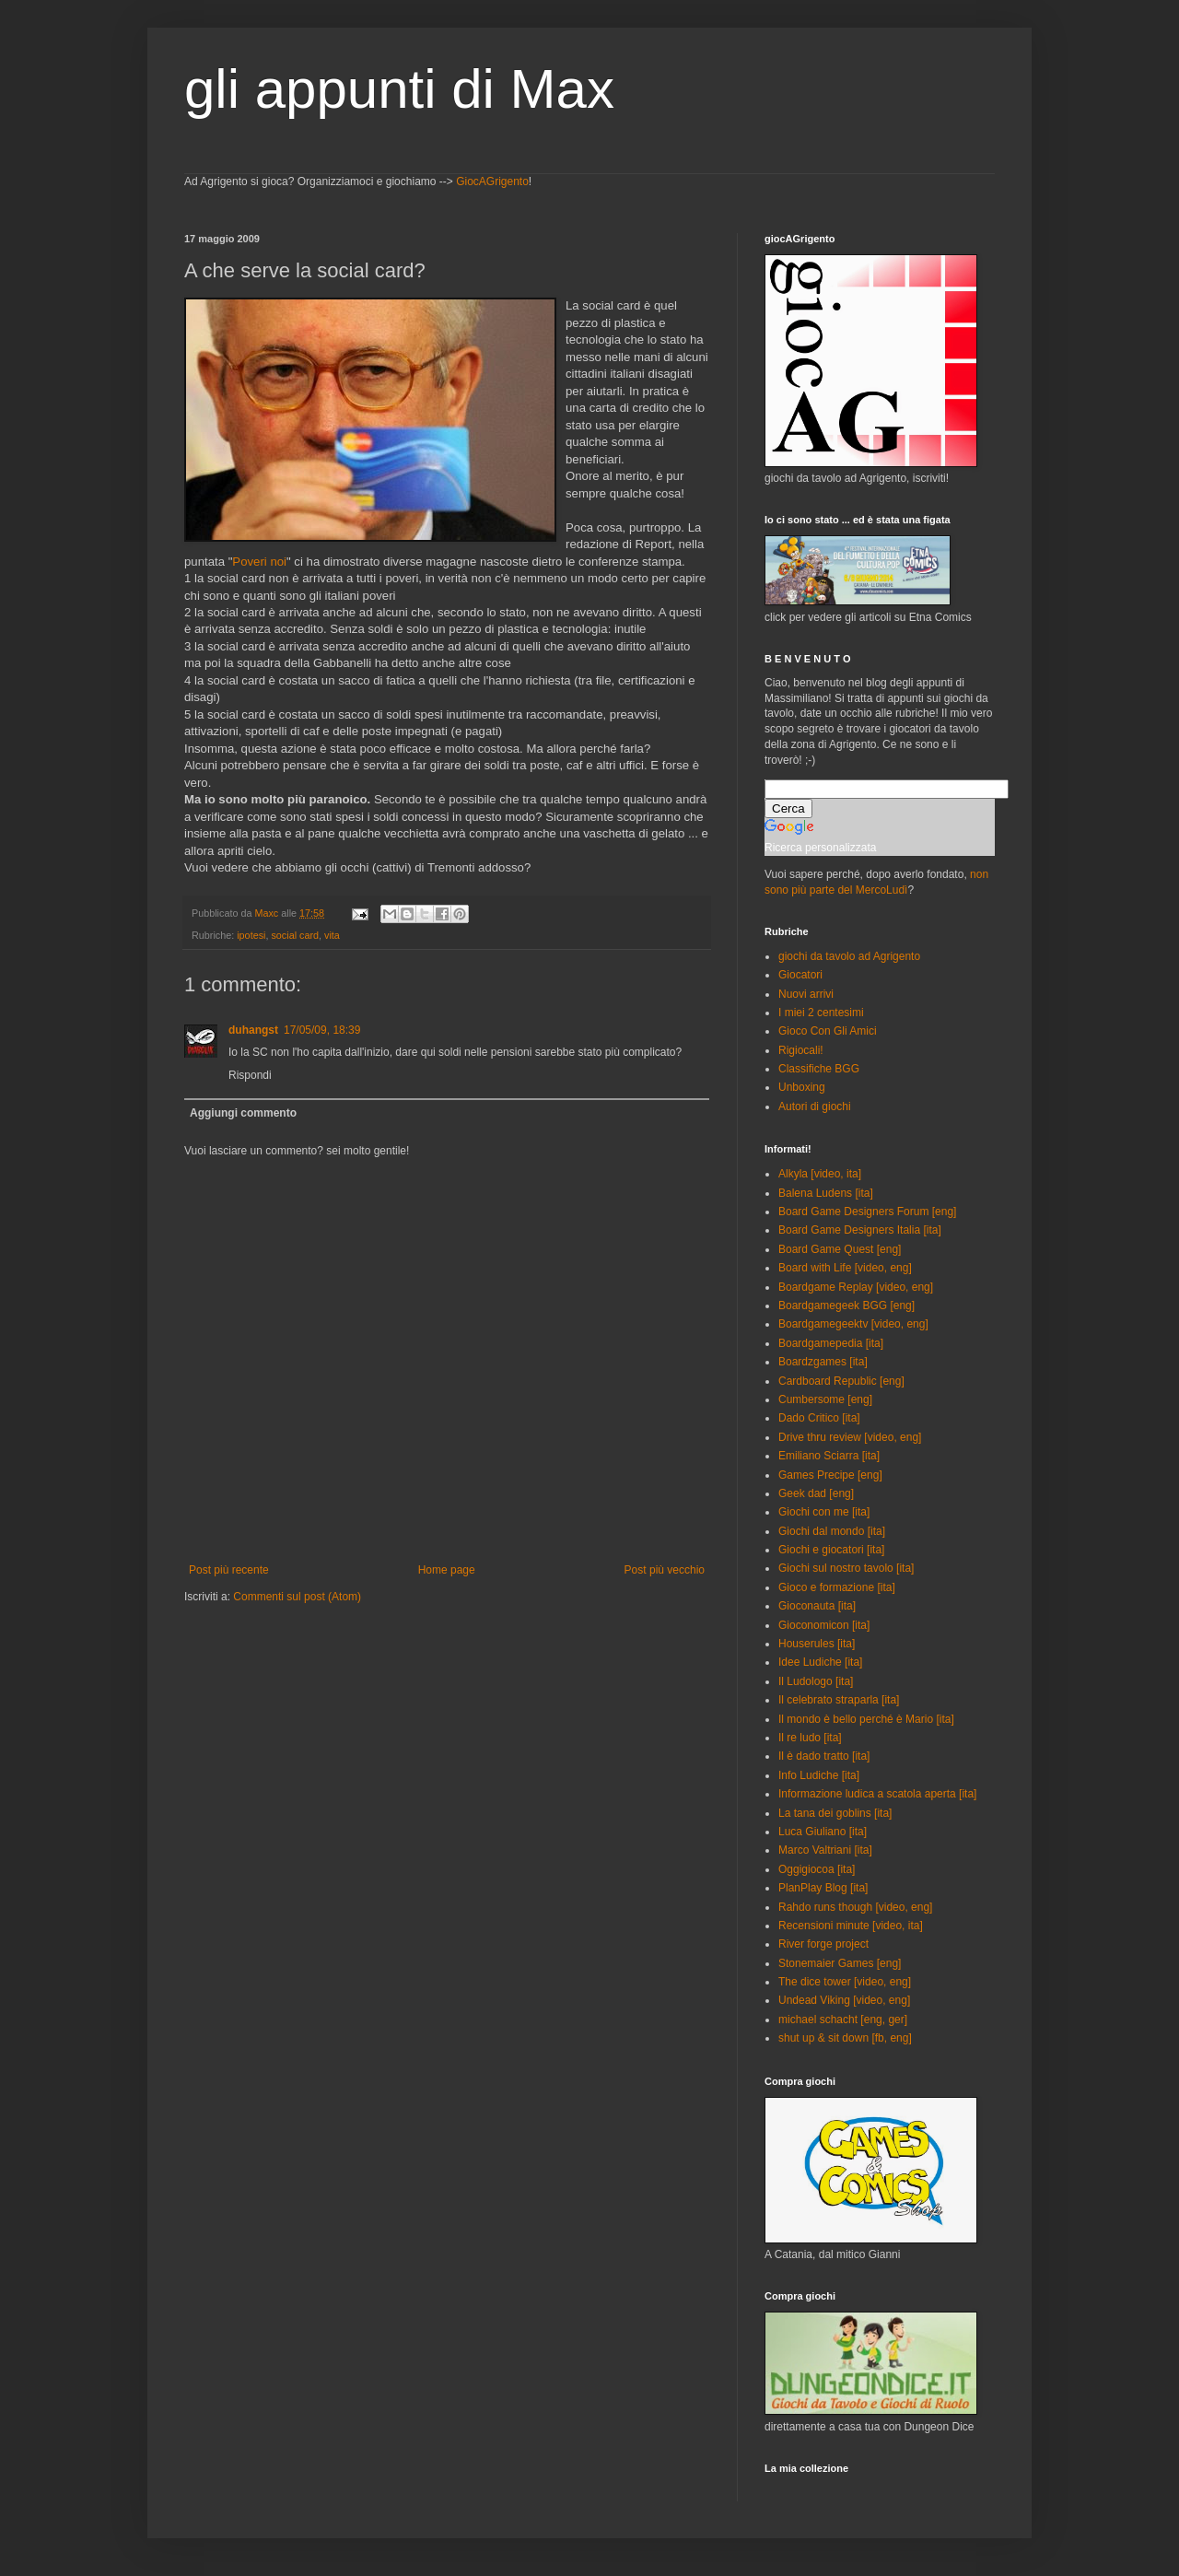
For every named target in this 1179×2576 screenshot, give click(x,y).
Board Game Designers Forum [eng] (867, 1211)
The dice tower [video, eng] (844, 1981)
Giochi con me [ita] (824, 1511)
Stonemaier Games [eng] (839, 1963)
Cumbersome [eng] (825, 1399)
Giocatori (800, 974)
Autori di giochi (814, 1106)
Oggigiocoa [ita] (816, 1869)
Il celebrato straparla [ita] (838, 1699)
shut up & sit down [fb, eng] (845, 2038)
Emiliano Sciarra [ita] (829, 1455)
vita (332, 935)
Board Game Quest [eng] (839, 1249)
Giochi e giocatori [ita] (831, 1549)
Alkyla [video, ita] (819, 1173)
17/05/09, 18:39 (322, 1030)
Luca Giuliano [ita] (822, 1831)
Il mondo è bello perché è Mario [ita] (866, 1719)
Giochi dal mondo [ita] (831, 1531)
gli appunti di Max (399, 89)
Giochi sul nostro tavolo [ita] (846, 1568)
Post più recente (229, 1569)
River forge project (823, 1944)
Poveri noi (259, 561)
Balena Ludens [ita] (825, 1193)
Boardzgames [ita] (823, 1361)
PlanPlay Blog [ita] (823, 1887)
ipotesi (251, 935)
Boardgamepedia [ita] (830, 1343)
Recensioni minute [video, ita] (850, 1925)
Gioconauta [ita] (817, 1605)
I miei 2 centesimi (821, 1012)
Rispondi (250, 1075)
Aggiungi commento (243, 1113)
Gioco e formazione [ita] (836, 1587)
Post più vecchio (665, 1569)
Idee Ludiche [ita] (820, 1662)
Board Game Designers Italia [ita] (859, 1230)
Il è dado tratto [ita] (824, 1756)
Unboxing (801, 1087)
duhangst (253, 1030)
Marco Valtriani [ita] (825, 1850)
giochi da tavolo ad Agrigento (849, 956)
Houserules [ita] (816, 1643)
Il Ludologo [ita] (815, 1681)
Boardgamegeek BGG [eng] (846, 1305)
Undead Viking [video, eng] (844, 2000)
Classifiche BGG (818, 1068)
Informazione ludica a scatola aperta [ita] (877, 1793)
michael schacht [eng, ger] (842, 2019)
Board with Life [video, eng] (845, 1267)
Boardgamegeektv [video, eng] (853, 1323)
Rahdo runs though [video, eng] (855, 1907)
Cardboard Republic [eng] (841, 1381)
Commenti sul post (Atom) (297, 1596)
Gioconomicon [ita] (824, 1625)
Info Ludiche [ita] (818, 1775)
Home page (446, 1569)
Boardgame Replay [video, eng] (855, 1287)
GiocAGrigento (492, 181)
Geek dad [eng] (816, 1493)
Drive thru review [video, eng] (849, 1437)
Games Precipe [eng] (830, 1475)
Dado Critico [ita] (819, 1417)
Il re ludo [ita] (810, 1737)
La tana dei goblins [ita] (835, 1813)
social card (295, 935)
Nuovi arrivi (806, 994)
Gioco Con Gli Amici (827, 1031)
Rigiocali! (800, 1050)
